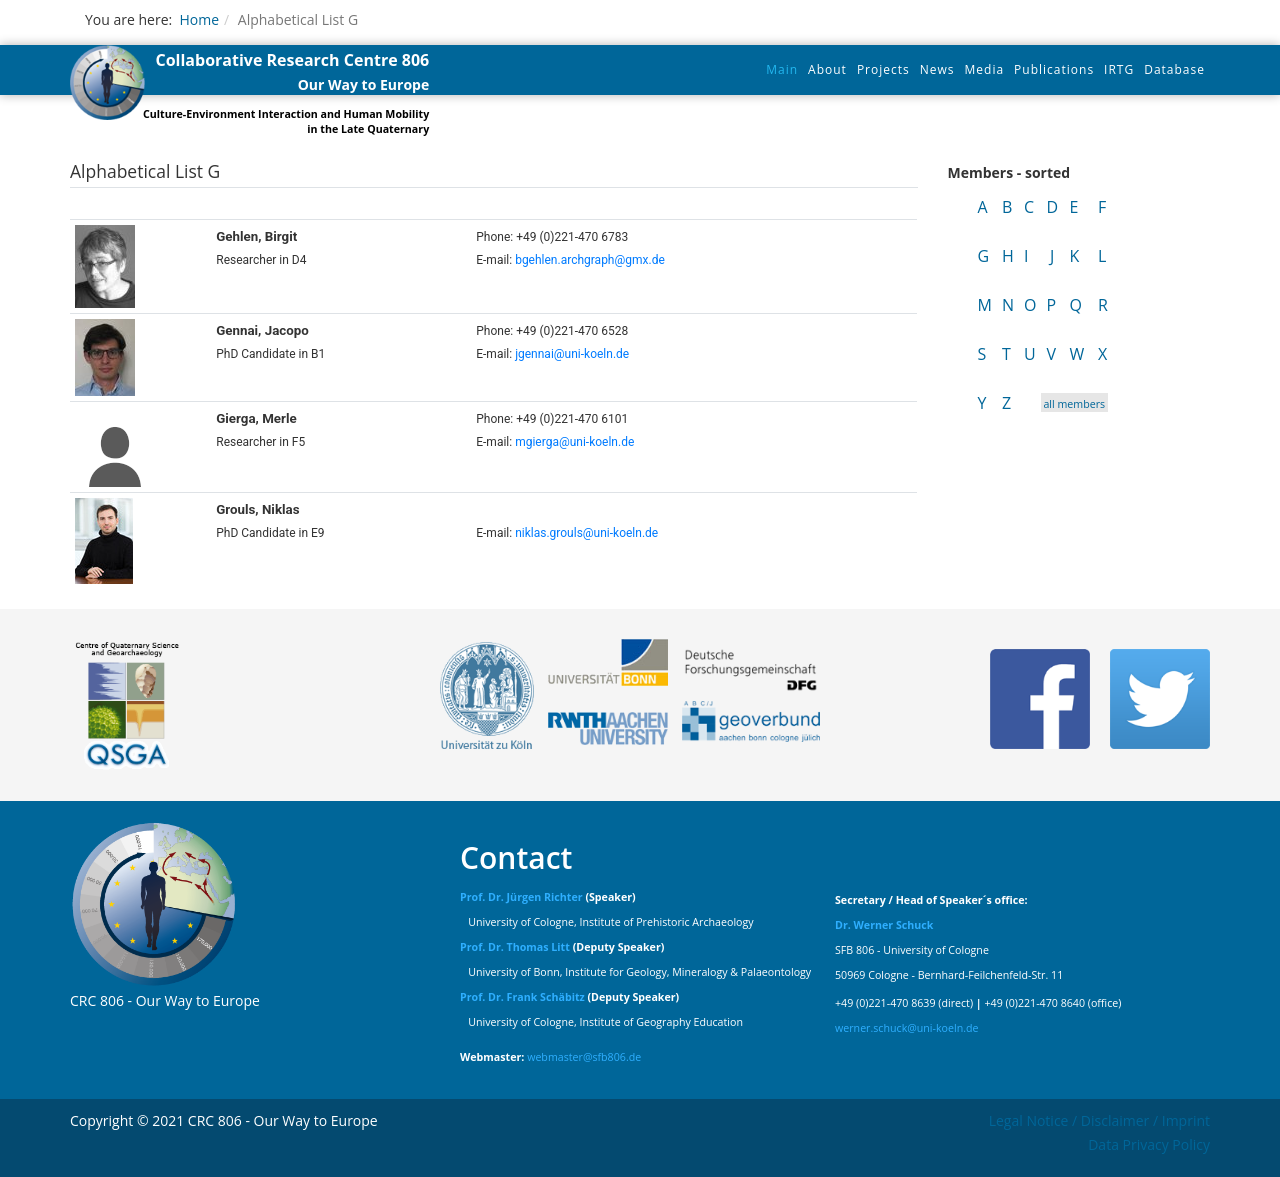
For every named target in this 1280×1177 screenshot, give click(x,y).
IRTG (1119, 69)
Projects (883, 69)
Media (985, 69)
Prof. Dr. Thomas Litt (515, 947)
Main (782, 69)
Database (1174, 69)
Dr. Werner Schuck (884, 925)
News (937, 69)
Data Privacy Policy (1149, 1144)
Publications (1054, 69)
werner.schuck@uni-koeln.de (907, 1028)
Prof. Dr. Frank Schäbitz (522, 997)
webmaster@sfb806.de (584, 1057)
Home (199, 19)
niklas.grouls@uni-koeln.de (586, 533)
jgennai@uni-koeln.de (572, 354)
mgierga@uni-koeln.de (574, 442)
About (827, 69)
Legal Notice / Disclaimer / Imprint (1099, 1120)
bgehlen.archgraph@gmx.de (590, 260)
